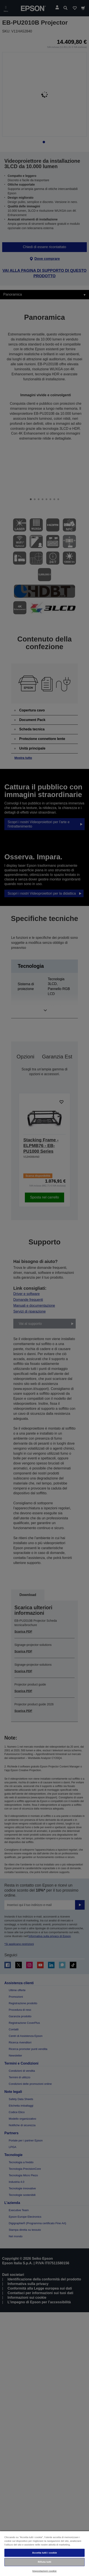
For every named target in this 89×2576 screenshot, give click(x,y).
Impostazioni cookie (45, 2571)
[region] (44, 2553)
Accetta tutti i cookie (44, 2552)
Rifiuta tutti (44, 2562)
